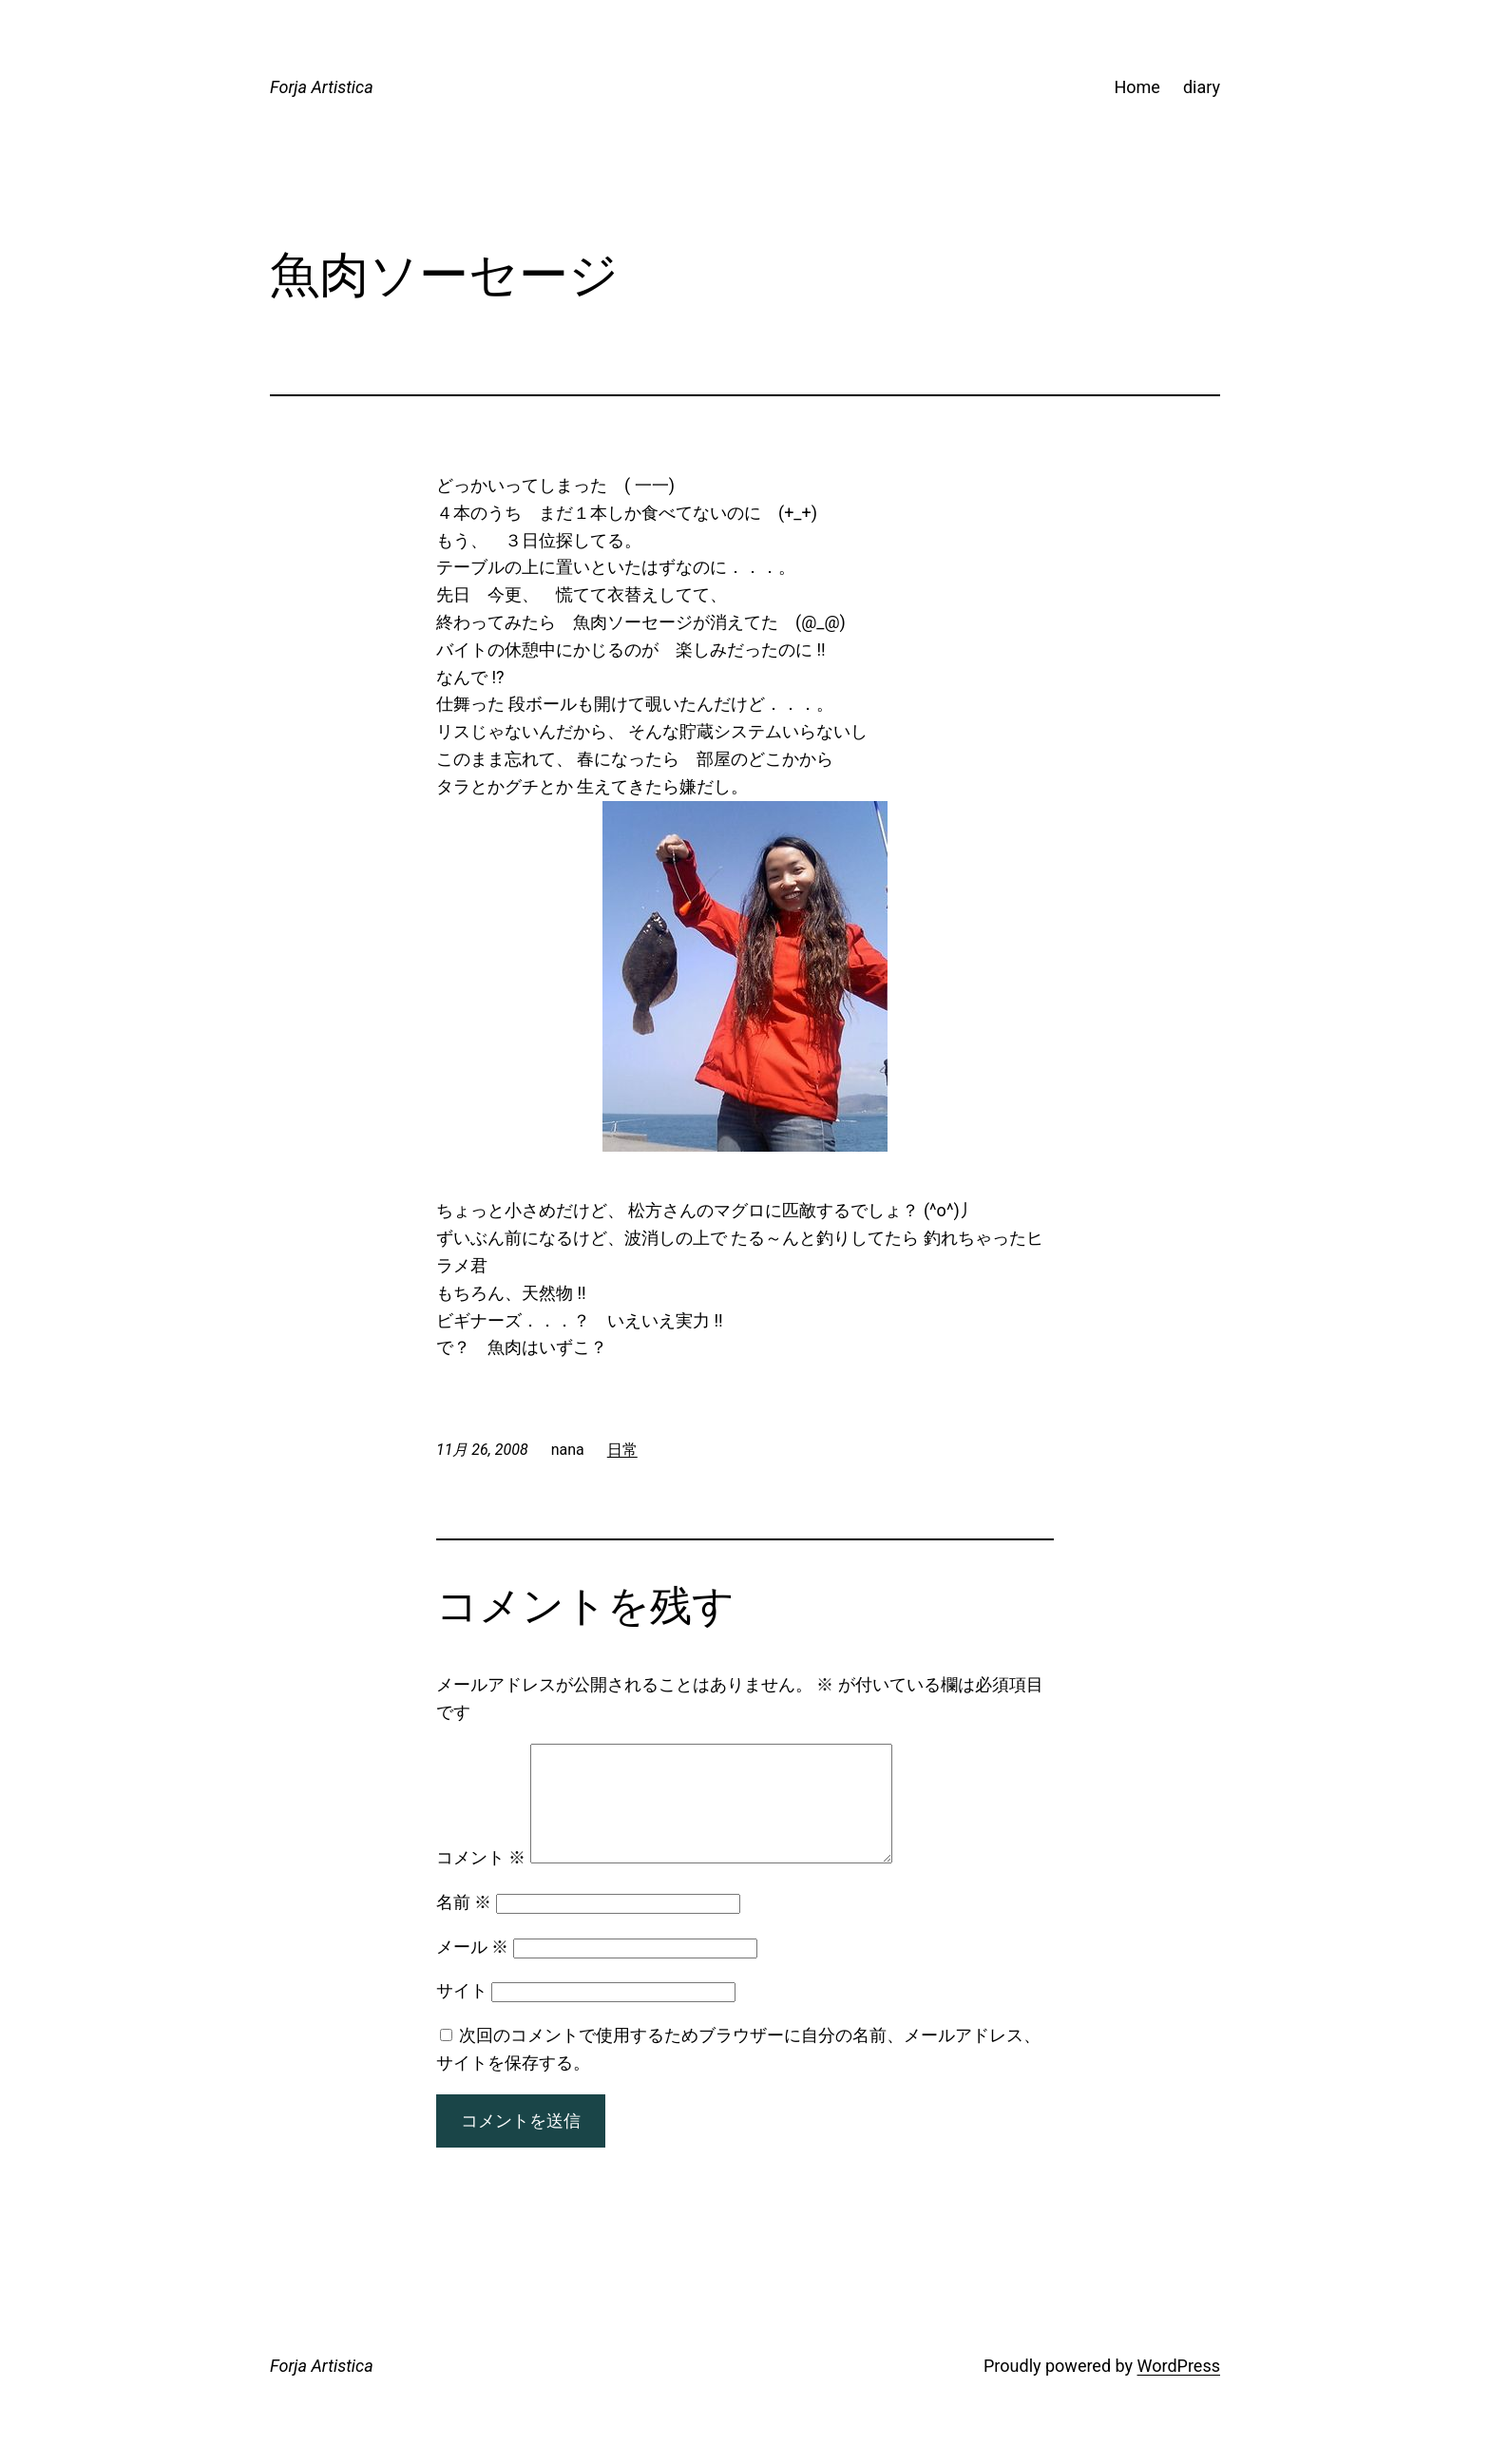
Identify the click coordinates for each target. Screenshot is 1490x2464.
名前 (463, 1925)
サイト (461, 2013)
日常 (622, 1450)
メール (472, 1969)
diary (1201, 87)
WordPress (1178, 2388)
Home (1136, 87)
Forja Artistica (321, 87)
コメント (480, 1880)
